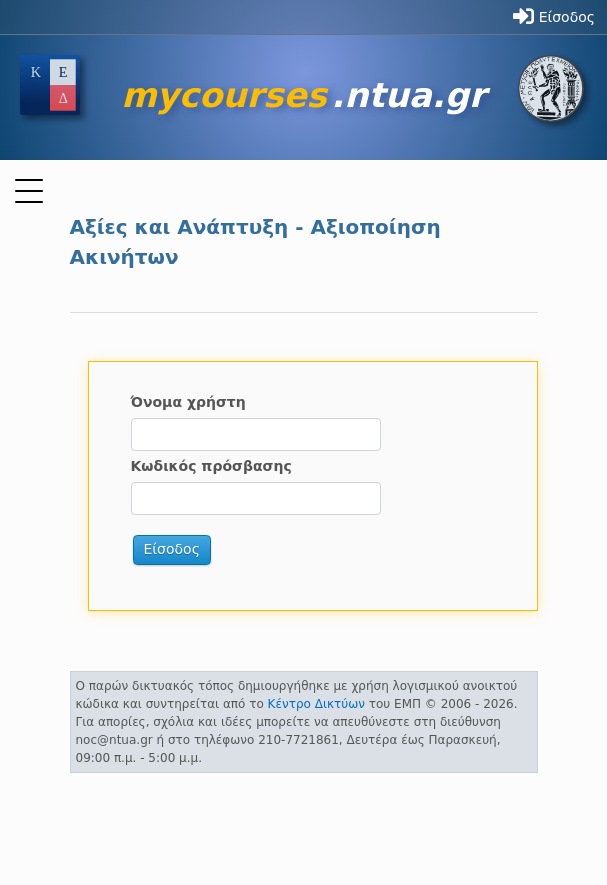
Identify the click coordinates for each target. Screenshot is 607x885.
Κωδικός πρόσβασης (211, 466)
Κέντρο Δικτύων (316, 704)
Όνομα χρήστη (188, 402)
